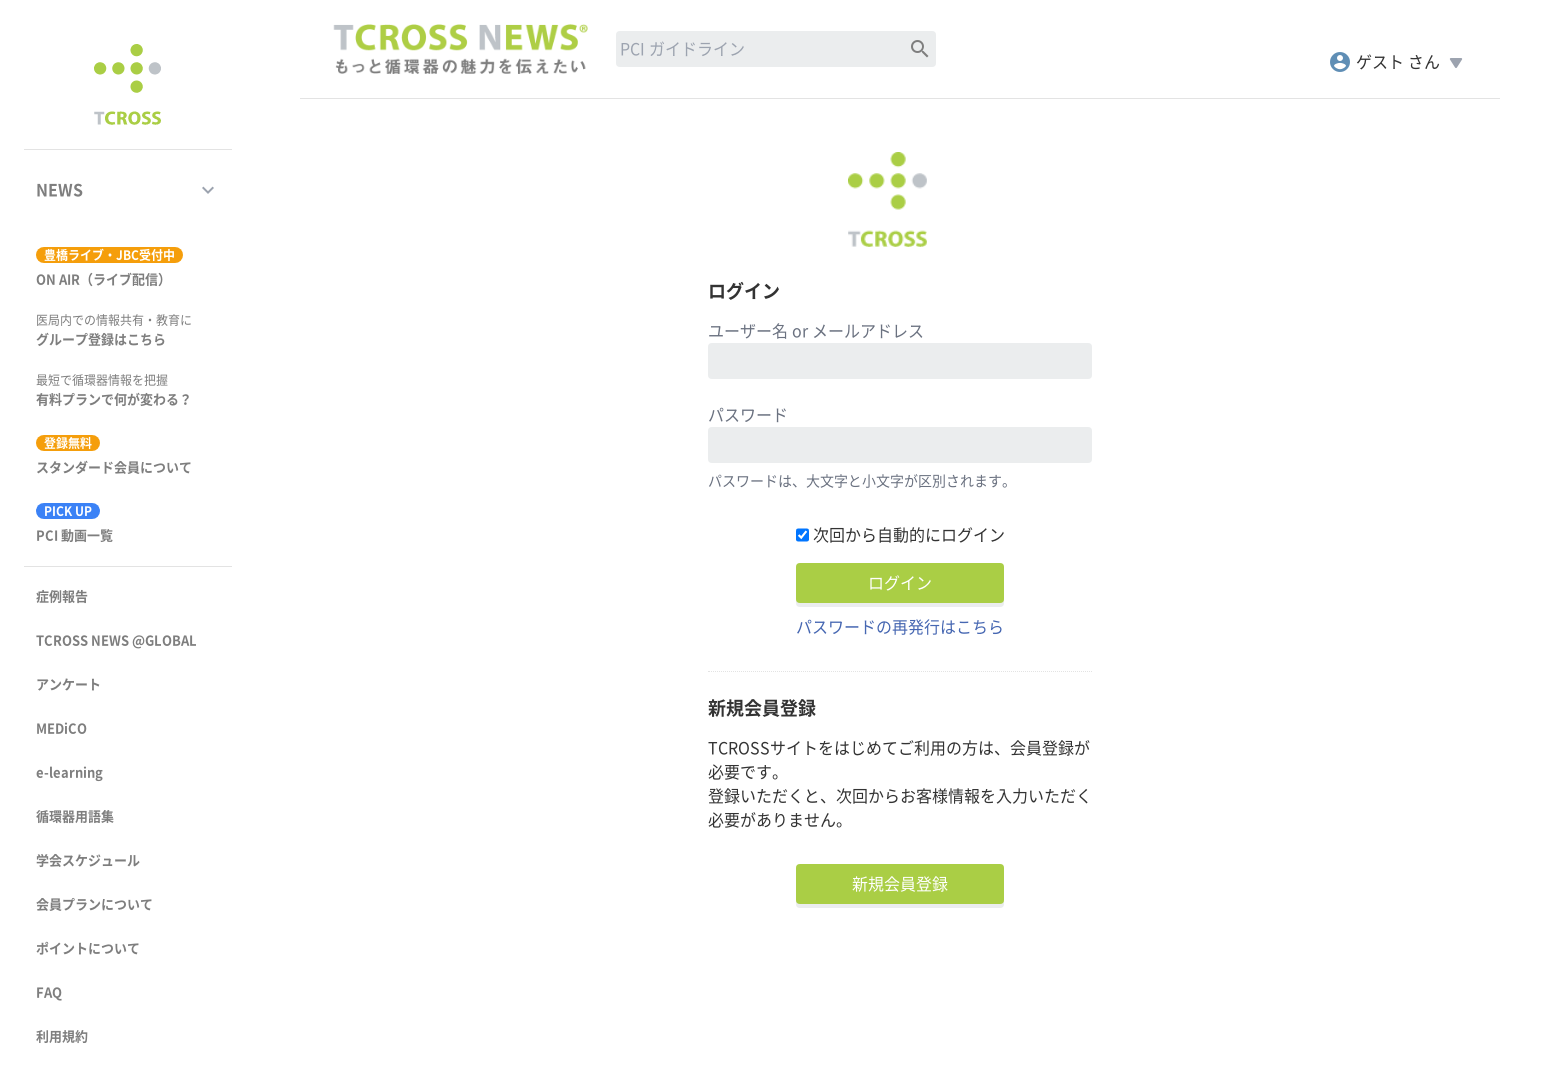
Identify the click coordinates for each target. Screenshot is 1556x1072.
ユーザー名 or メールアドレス (816, 331)
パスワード (748, 415)
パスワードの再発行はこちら (900, 627)
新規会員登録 (900, 884)
